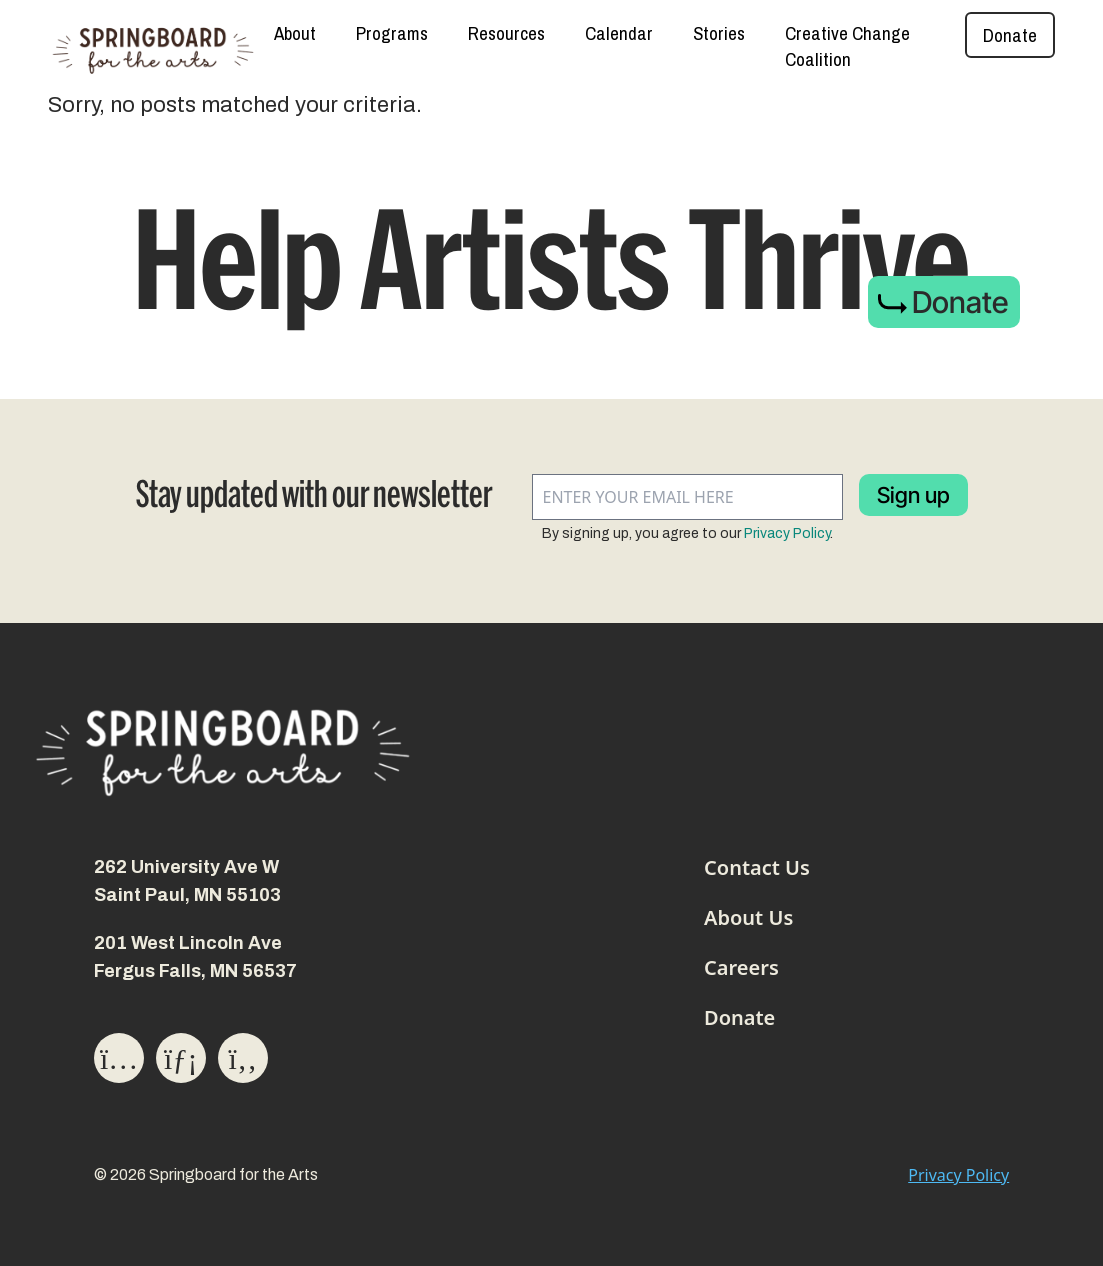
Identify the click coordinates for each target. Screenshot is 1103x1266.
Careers (741, 967)
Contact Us (757, 867)
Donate (1010, 35)
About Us (748, 917)
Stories (719, 33)
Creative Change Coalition (847, 46)
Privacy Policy (787, 533)
